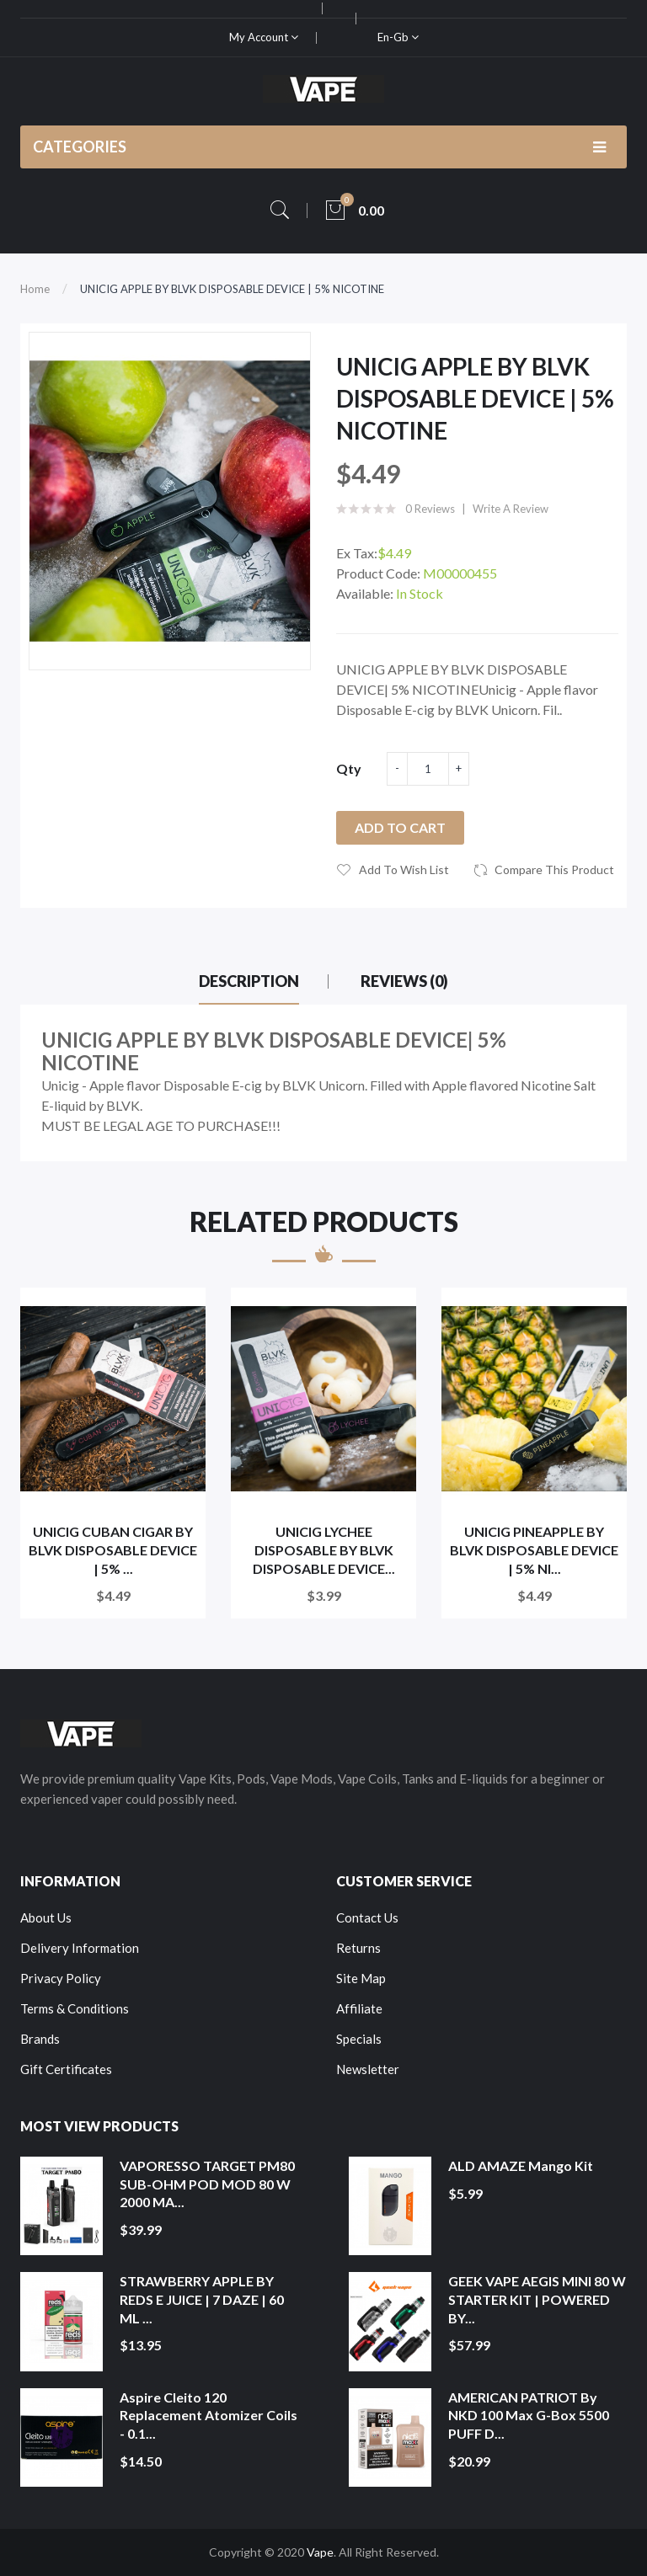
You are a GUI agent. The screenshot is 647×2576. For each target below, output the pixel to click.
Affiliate (359, 2008)
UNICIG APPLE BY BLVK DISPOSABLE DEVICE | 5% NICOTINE (232, 289)
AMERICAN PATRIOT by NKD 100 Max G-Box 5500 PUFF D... (528, 2415)
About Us (46, 1917)
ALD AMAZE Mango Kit (520, 2165)
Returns (358, 1947)
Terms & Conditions (74, 2008)
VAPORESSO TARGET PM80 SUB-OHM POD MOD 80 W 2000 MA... (207, 2183)
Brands (40, 2038)
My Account (263, 37)
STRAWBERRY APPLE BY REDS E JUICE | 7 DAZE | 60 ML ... (202, 2299)
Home (35, 289)
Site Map (361, 1978)
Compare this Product (554, 869)
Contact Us (367, 1917)
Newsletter (367, 2069)
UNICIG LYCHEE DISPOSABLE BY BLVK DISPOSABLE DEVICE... (324, 1549)
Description (249, 981)
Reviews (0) (404, 981)
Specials (359, 2038)
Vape (320, 2552)
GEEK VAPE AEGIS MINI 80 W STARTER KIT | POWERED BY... (537, 2299)
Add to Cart (400, 827)
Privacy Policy (60, 1978)
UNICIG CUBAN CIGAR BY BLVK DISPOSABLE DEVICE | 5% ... (113, 1549)
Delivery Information (79, 1947)
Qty (348, 768)
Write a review (510, 509)
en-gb (398, 37)
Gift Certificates (66, 2069)
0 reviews (430, 509)
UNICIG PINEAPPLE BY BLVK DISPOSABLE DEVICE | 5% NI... (534, 1549)
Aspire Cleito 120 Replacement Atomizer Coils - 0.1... (208, 2415)
